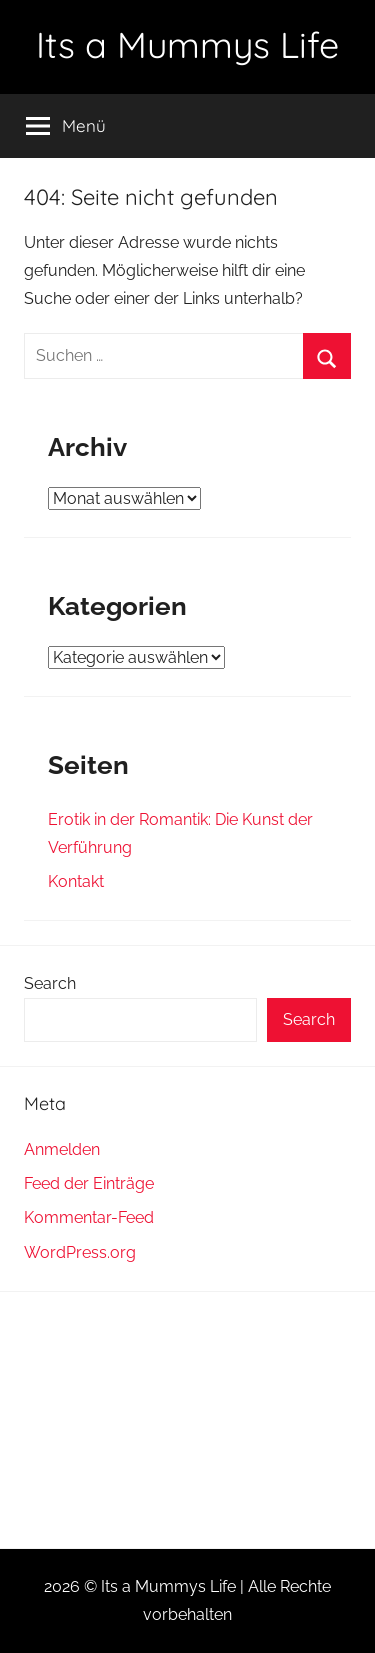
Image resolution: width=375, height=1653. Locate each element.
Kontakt (76, 881)
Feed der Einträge (89, 1183)
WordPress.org (80, 1252)
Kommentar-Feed (89, 1217)
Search (50, 983)
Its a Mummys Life (187, 44)
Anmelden (62, 1149)
